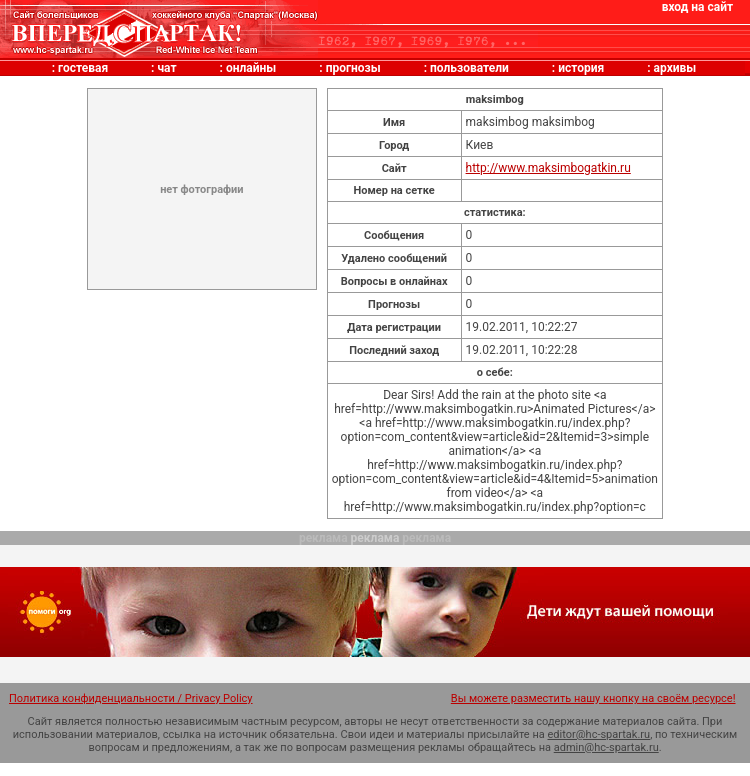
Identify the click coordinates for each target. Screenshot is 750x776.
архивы (675, 68)
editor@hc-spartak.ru (599, 734)
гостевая (83, 68)
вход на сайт (697, 7)
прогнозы (353, 68)
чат (166, 68)
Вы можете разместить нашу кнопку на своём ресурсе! (593, 698)
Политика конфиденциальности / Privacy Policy (131, 698)
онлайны (251, 68)
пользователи (469, 68)
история (581, 68)
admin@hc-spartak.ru (606, 747)
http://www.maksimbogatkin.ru (548, 168)
